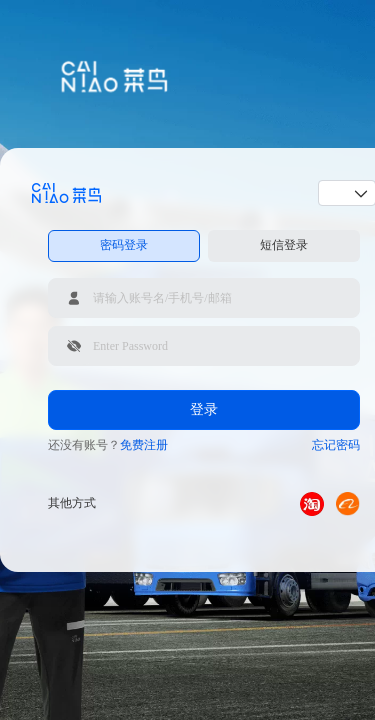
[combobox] (340, 193)
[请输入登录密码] (204, 346)
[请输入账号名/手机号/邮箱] (204, 298)
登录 (204, 409)
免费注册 (144, 445)
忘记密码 (336, 445)
